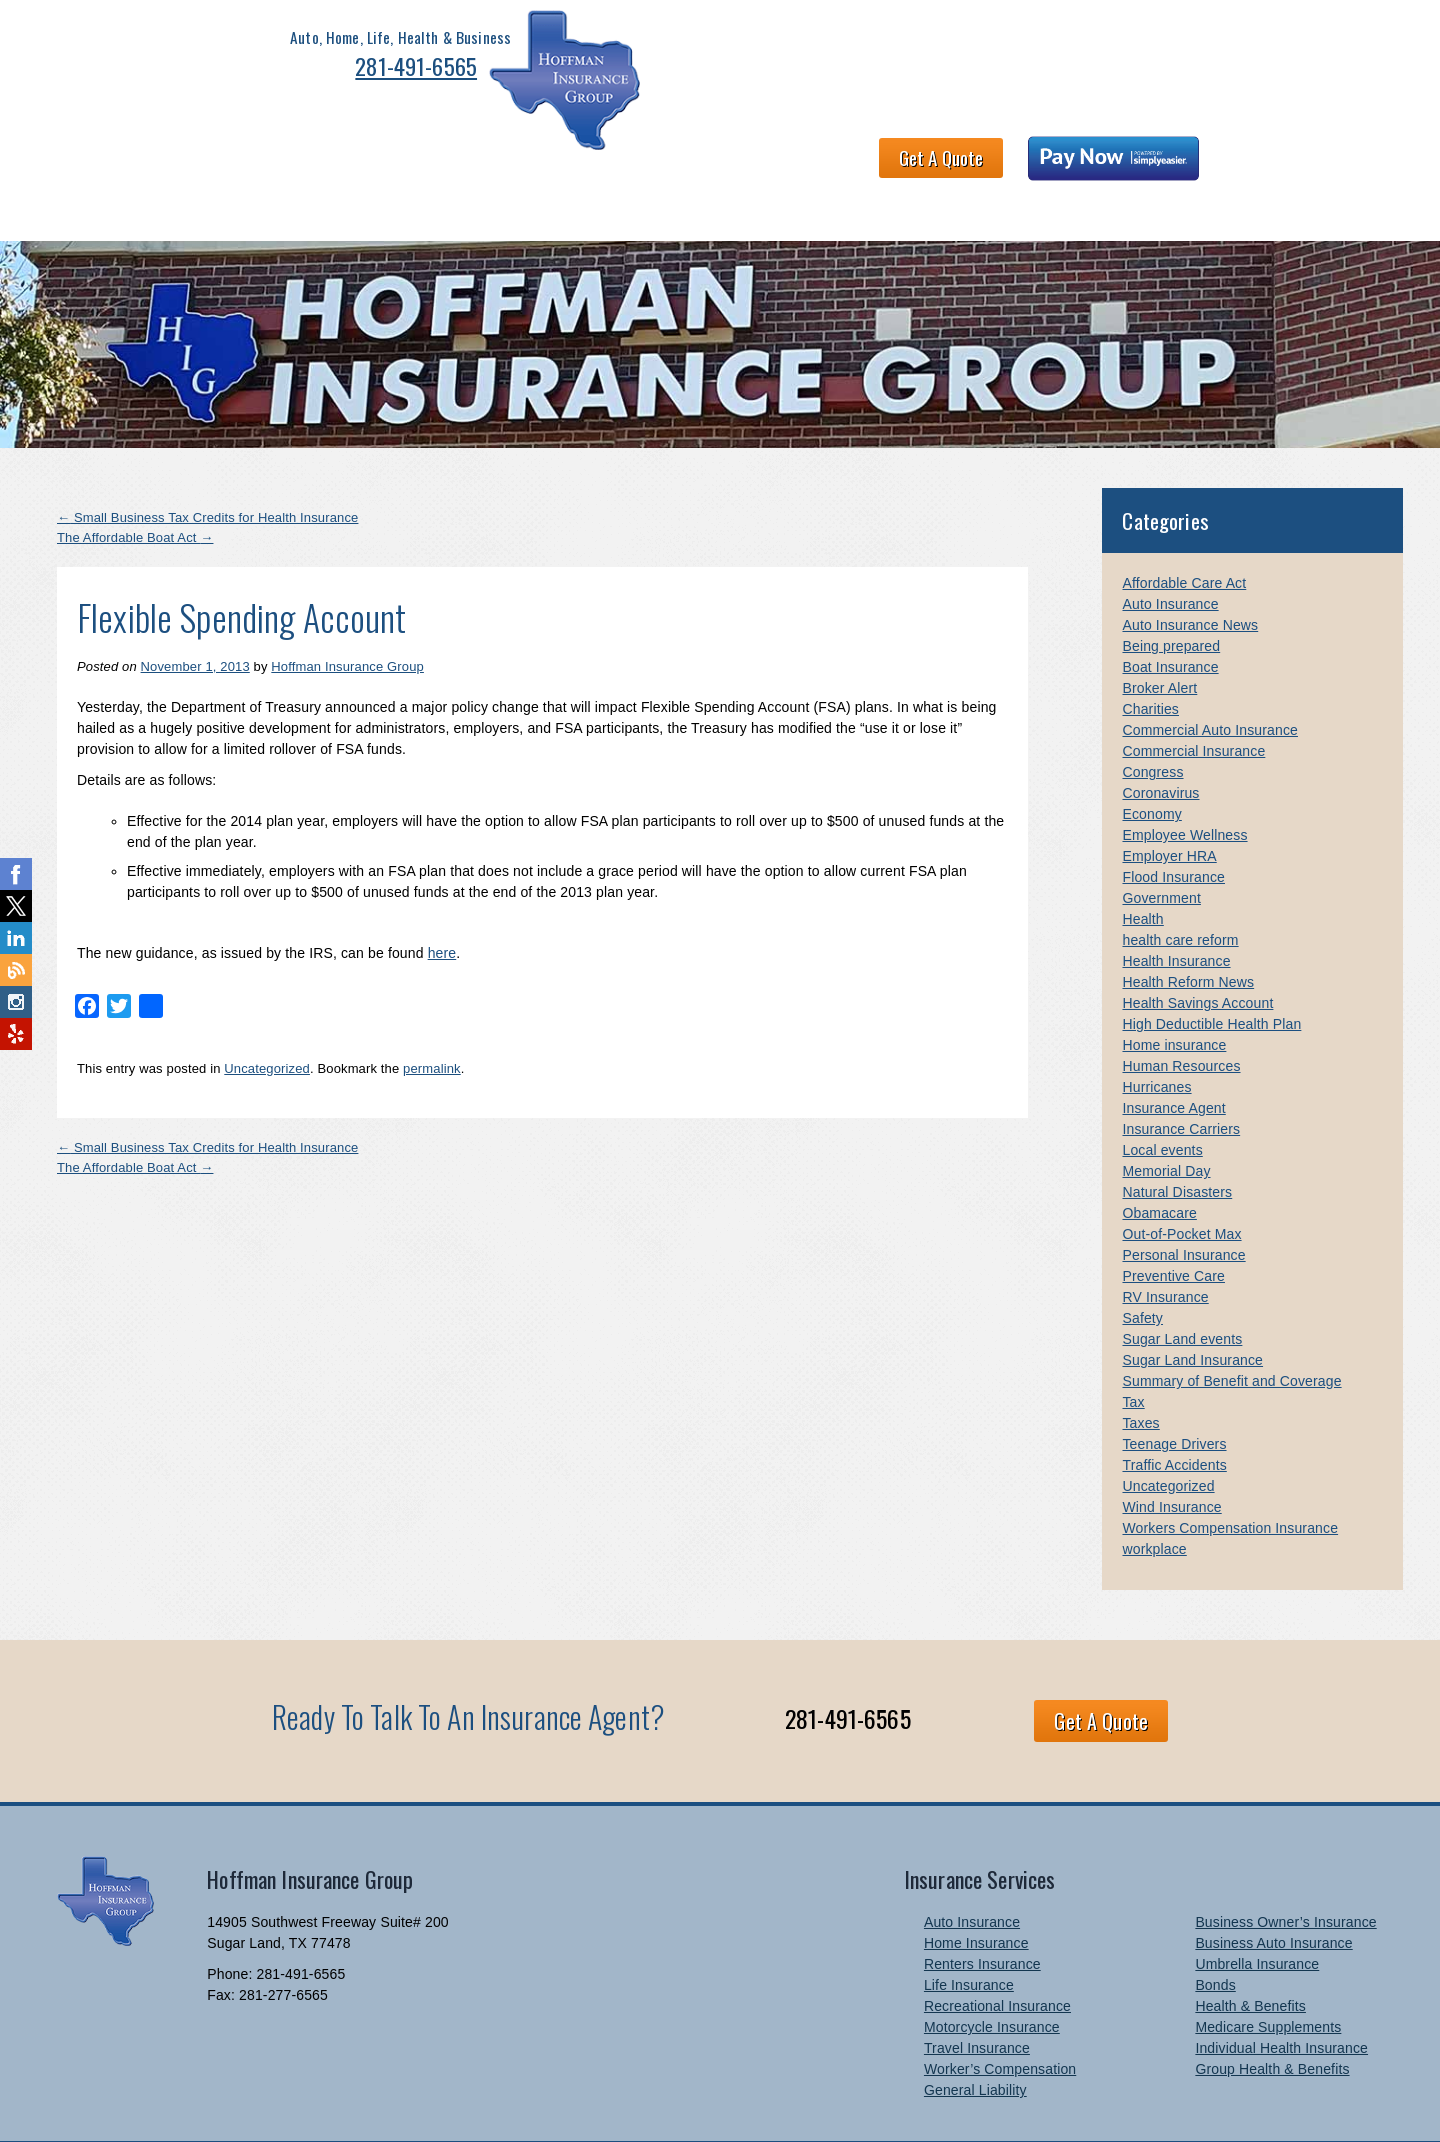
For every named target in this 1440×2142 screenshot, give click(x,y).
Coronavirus (1160, 735)
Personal (154, 148)
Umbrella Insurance (1257, 1906)
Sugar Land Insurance (1192, 1302)
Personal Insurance (1183, 1197)
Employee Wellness (1184, 777)
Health (1142, 861)
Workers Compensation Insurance (1230, 1470)
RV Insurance (1165, 1239)
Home (72, 148)
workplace (1154, 1491)
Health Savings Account (1197, 945)
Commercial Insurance (1193, 693)
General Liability (975, 2032)
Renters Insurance (982, 1906)
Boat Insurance (1170, 609)
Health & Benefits (373, 148)
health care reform (1180, 882)
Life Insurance (969, 1927)
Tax (1133, 1344)
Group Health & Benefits (1272, 2011)
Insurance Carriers (1181, 1071)
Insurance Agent (1173, 1050)
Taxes (1140, 1365)
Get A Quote (1032, 56)
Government (1161, 840)
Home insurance (1174, 987)
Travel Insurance (977, 1990)
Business (248, 148)
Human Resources (1181, 1008)
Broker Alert (1159, 630)
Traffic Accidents (1174, 1407)
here (442, 894)
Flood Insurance (1173, 819)
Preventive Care (1173, 1218)
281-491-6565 (330, 72)
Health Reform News (1188, 924)
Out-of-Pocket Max (1181, 1176)
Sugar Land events (1182, 1281)
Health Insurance (1176, 903)
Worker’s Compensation (1000, 2011)
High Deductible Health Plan (1211, 966)
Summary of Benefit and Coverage (1231, 1323)
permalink (432, 1009)
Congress (1152, 714)
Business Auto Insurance (1273, 1885)
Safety (1142, 1260)
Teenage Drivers (1174, 1386)
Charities (1150, 651)
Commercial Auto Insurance (1209, 672)
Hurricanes (1156, 1029)
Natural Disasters (1177, 1134)
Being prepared (1171, 588)
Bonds (1215, 1927)
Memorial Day (1166, 1113)
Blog (1331, 148)
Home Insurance (976, 1885)
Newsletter (1174, 148)
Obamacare (1159, 1155)
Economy (1151, 756)
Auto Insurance (1170, 546)
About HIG (503, 148)
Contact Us (1067, 148)
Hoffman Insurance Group (347, 608)
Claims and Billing (934, 148)
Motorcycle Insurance (992, 1969)
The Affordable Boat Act (135, 478)
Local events (1162, 1092)
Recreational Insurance (997, 1948)
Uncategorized (267, 1009)
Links (1263, 148)
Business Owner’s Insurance (1285, 1864)
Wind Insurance (1171, 1449)
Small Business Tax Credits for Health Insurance (207, 459)
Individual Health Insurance (1281, 1990)
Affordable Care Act (1184, 525)
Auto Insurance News (1190, 567)
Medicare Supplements (1268, 1969)
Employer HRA (1169, 798)
